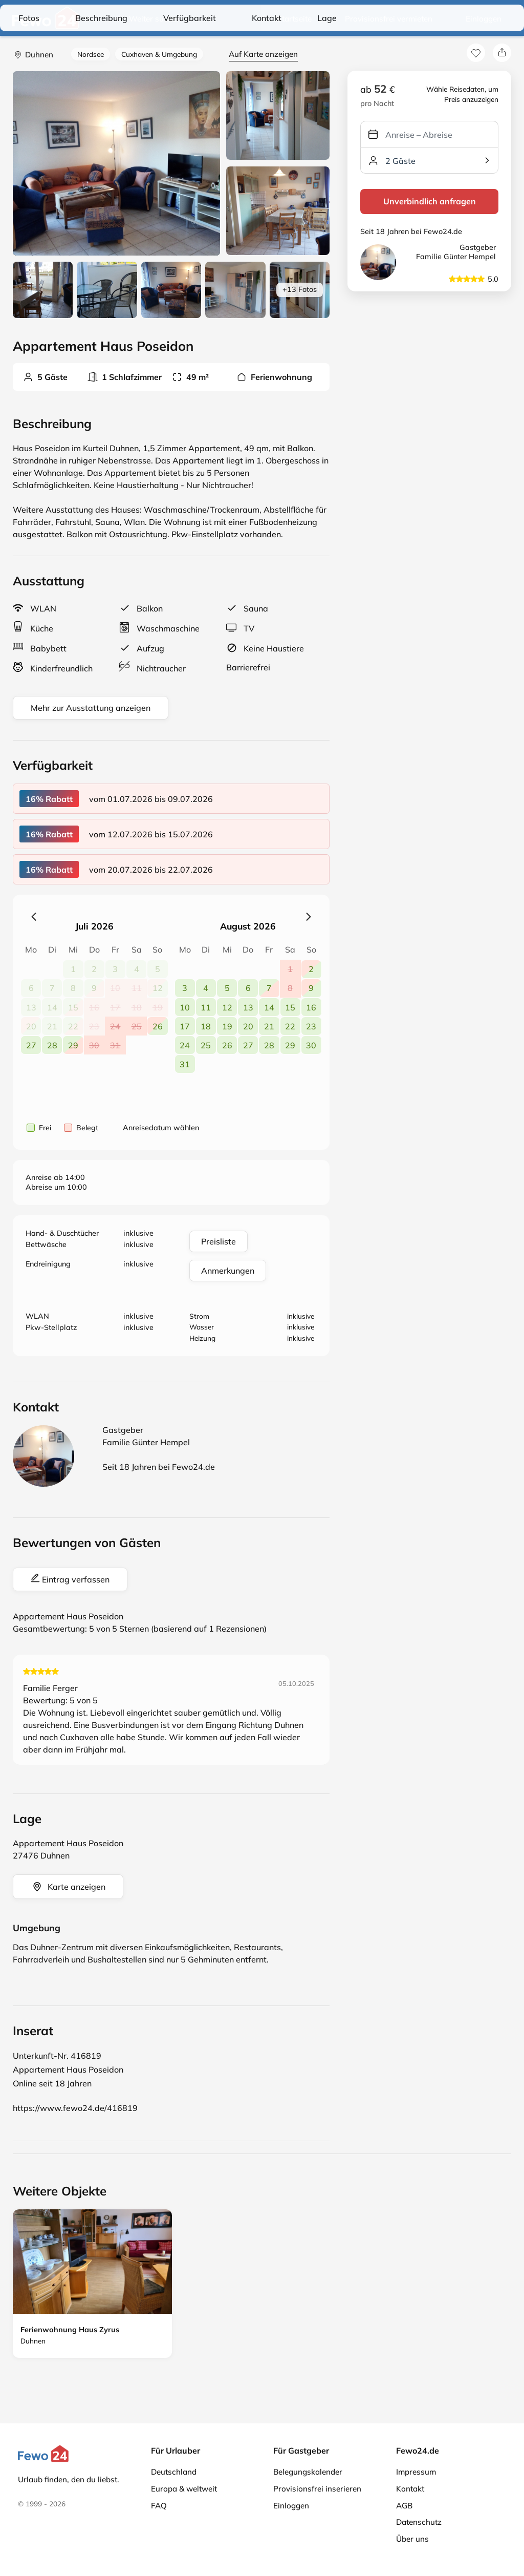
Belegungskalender (307, 2472)
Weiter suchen (146, 19)
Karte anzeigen (68, 1886)
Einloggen (483, 19)
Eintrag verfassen (70, 1579)
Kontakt (410, 2489)
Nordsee (90, 54)
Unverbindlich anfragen (429, 201)
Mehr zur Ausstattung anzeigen (90, 708)
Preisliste (218, 1241)
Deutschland (173, 2472)
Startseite (294, 19)
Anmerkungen (227, 1270)
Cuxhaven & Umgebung (159, 54)
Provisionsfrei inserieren (317, 2489)
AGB (404, 2505)
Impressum (416, 2472)
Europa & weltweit (184, 2489)
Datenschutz (419, 2522)
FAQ (159, 2505)
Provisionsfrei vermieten (388, 19)
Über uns (412, 2539)
